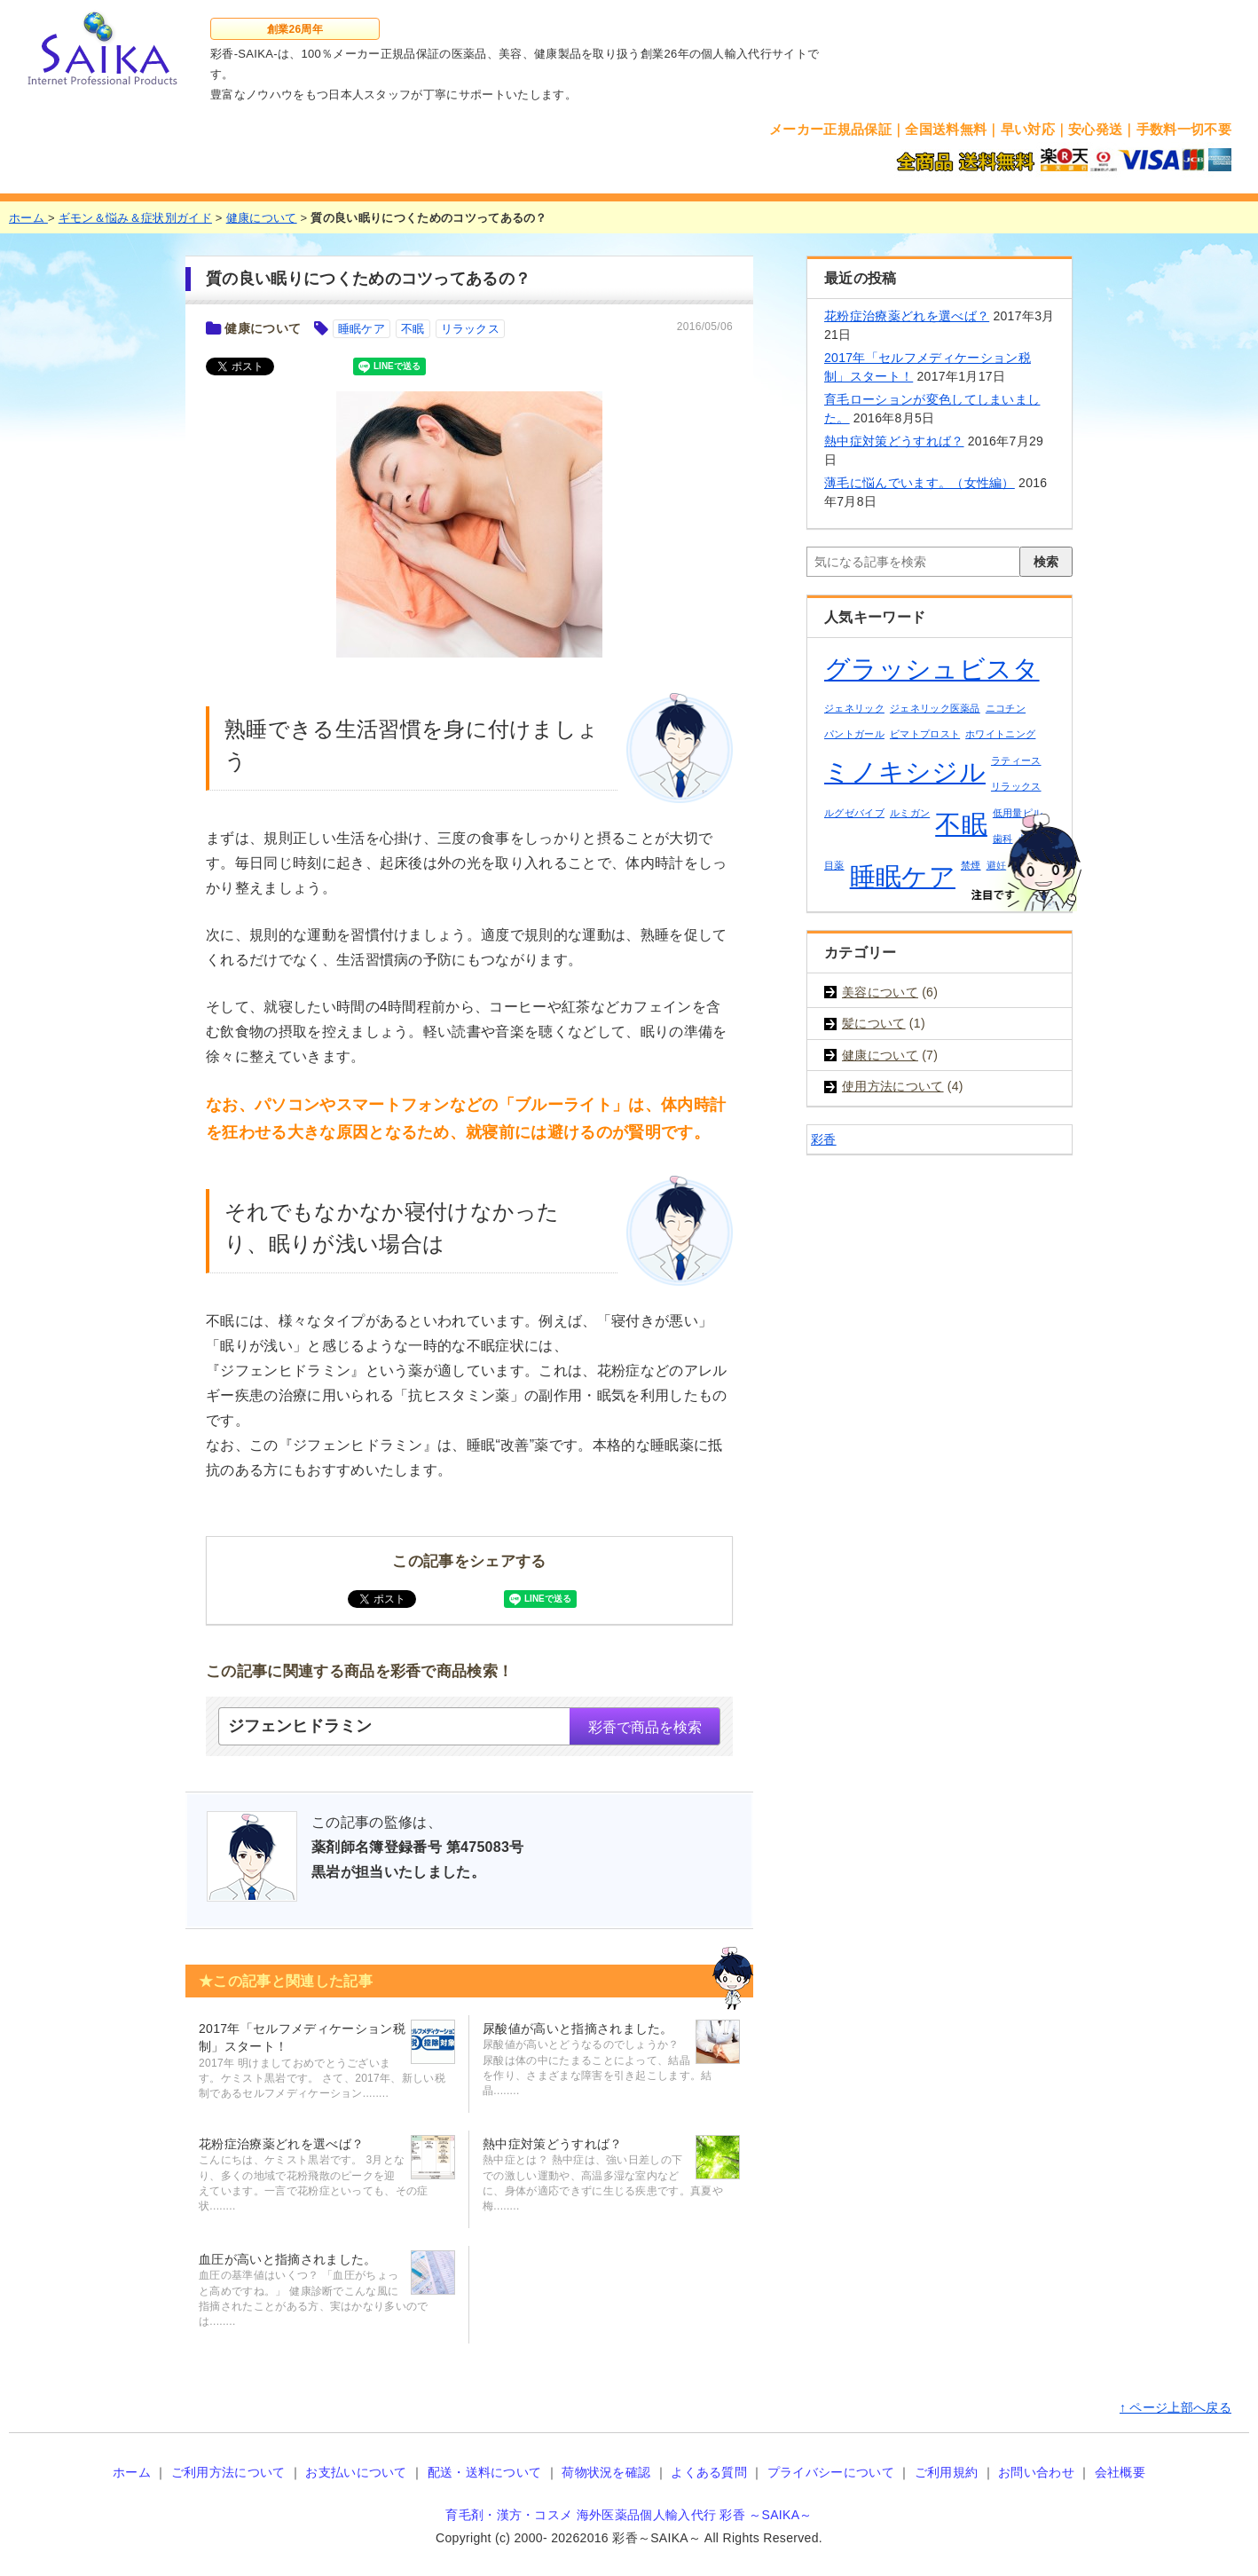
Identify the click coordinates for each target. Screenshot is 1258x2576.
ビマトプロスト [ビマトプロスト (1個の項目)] (925, 734)
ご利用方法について (228, 2472)
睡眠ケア (361, 328)
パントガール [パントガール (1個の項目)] (854, 734)
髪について (874, 1023)
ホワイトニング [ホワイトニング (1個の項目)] (1000, 734)
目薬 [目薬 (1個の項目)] (834, 865)
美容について (880, 992)
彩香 (824, 1139)
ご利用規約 (947, 2472)
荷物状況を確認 (606, 2472)
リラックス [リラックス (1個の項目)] (1016, 786)
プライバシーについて (830, 2472)
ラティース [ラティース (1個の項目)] (1016, 760)
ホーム (132, 2472)
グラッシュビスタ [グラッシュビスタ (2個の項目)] (932, 668)
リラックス (470, 328)
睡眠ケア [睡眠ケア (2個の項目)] (902, 876)
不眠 (413, 328)
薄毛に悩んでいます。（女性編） (919, 483)
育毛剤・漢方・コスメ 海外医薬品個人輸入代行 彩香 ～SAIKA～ (628, 2515)
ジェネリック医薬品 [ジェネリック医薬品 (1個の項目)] (935, 708)
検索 (1046, 562)
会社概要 (1120, 2472)
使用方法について (893, 1086)
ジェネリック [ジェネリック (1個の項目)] (854, 708)
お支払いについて (356, 2472)
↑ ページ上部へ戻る (1175, 2407)
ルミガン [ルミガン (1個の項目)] (910, 812)
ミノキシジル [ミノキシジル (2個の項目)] (905, 771)
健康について (262, 328)
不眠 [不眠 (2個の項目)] (961, 824)
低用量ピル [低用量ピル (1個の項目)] (1018, 812)
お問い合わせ (1036, 2472)
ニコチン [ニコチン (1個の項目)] (1006, 708)
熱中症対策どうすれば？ (894, 441)
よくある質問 (709, 2472)
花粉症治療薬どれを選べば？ (906, 316)
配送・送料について (485, 2472)
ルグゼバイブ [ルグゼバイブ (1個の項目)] (854, 812)
